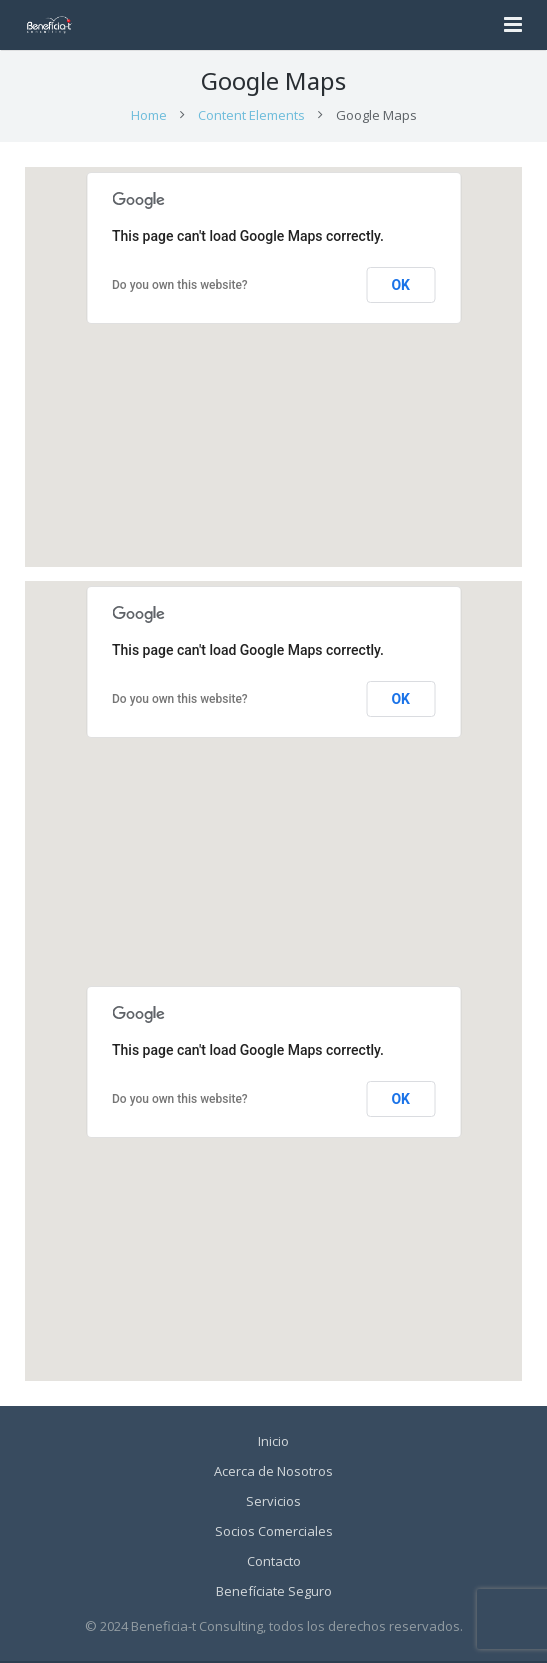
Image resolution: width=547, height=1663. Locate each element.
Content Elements (251, 117)
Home (149, 117)
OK (400, 287)
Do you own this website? (180, 287)
